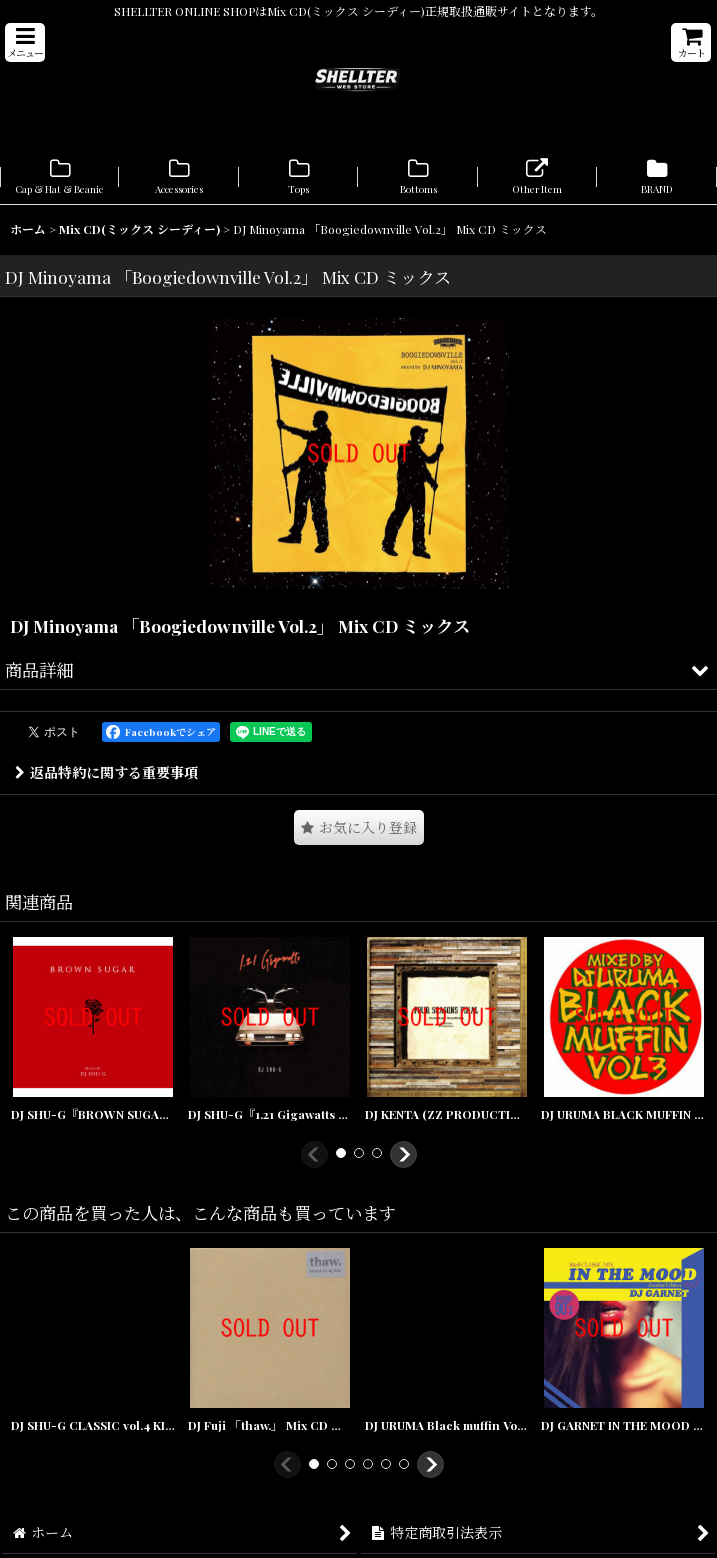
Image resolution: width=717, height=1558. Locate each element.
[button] (25, 42)
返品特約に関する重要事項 (106, 772)
